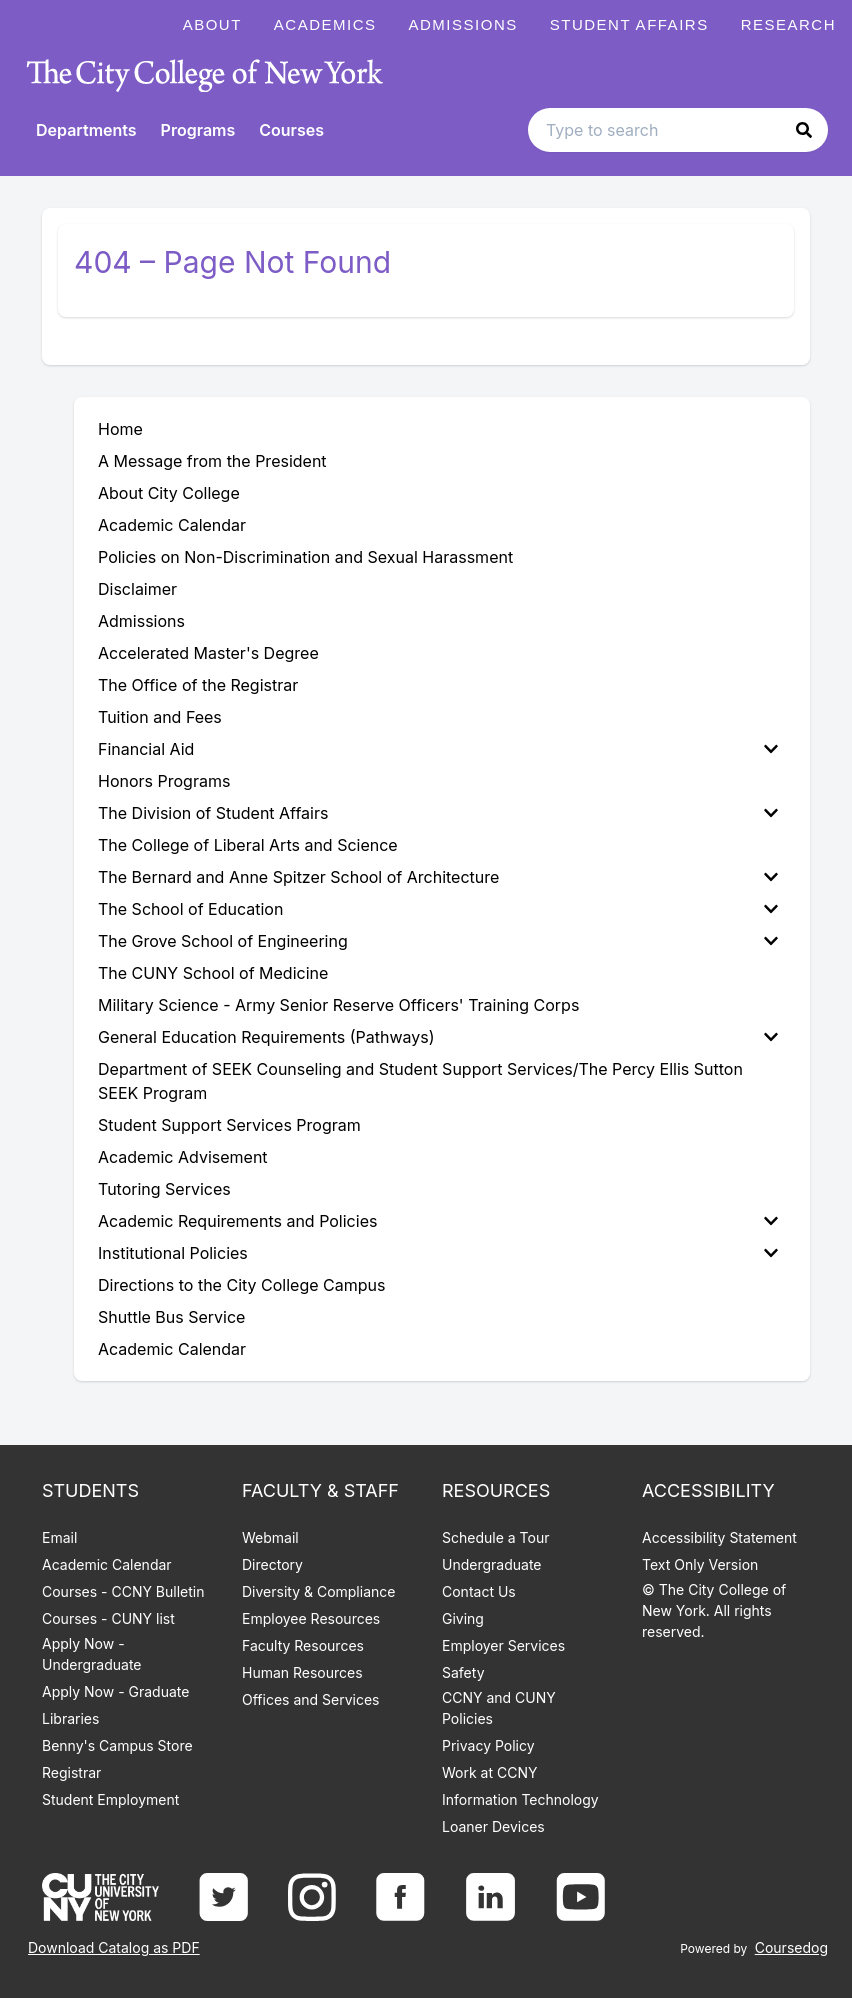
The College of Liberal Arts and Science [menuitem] (248, 845)
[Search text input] (678, 130)
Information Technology (520, 1799)
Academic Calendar (107, 1564)
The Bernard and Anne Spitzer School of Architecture (438, 877)
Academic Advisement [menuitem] (183, 1157)
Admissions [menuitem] (141, 621)
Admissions (463, 24)
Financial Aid (438, 749)
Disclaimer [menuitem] (137, 589)
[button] (804, 130)
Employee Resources (311, 1618)
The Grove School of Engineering (438, 941)
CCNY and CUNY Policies (499, 1708)
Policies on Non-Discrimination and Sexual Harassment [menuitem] (305, 557)
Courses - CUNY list (108, 1618)
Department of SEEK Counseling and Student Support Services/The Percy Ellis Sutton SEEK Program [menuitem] (420, 1081)
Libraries (70, 1718)
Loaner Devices (493, 1826)
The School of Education (438, 909)
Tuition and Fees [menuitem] (160, 717)
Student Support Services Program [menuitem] (229, 1125)
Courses (291, 130)
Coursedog (791, 1947)
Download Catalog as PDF (114, 1947)
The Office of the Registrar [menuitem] (198, 685)
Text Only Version (700, 1564)
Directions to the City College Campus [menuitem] (241, 1285)
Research (788, 24)
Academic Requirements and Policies (438, 1221)
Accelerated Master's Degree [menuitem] (208, 653)
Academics (325, 24)
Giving (463, 1618)
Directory (272, 1564)
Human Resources (302, 1672)
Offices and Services (310, 1699)
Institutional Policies (438, 1253)
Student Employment (110, 1799)
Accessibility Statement (719, 1537)
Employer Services (503, 1645)
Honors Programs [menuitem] (164, 781)
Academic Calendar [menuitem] (172, 525)
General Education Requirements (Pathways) (438, 1037)
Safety (463, 1672)
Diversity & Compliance (318, 1591)
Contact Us (479, 1591)
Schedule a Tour (495, 1537)
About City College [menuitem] (169, 493)
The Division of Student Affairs (438, 813)
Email (59, 1537)
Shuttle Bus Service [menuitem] (171, 1317)
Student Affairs (629, 24)
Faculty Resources (303, 1645)
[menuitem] (442, 749)
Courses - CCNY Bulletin (123, 1591)
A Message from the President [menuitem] (212, 461)
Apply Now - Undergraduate (92, 1654)
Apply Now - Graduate (115, 1691)
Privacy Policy (488, 1745)
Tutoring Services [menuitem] (164, 1189)
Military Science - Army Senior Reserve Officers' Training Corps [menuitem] (338, 1005)
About (212, 24)
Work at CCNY (489, 1772)
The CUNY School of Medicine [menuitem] (213, 973)
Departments (86, 130)
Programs (198, 130)
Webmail (270, 1537)
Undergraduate (492, 1564)
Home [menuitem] (120, 429)
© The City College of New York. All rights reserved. (714, 1610)
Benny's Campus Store (117, 1745)
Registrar (71, 1772)
